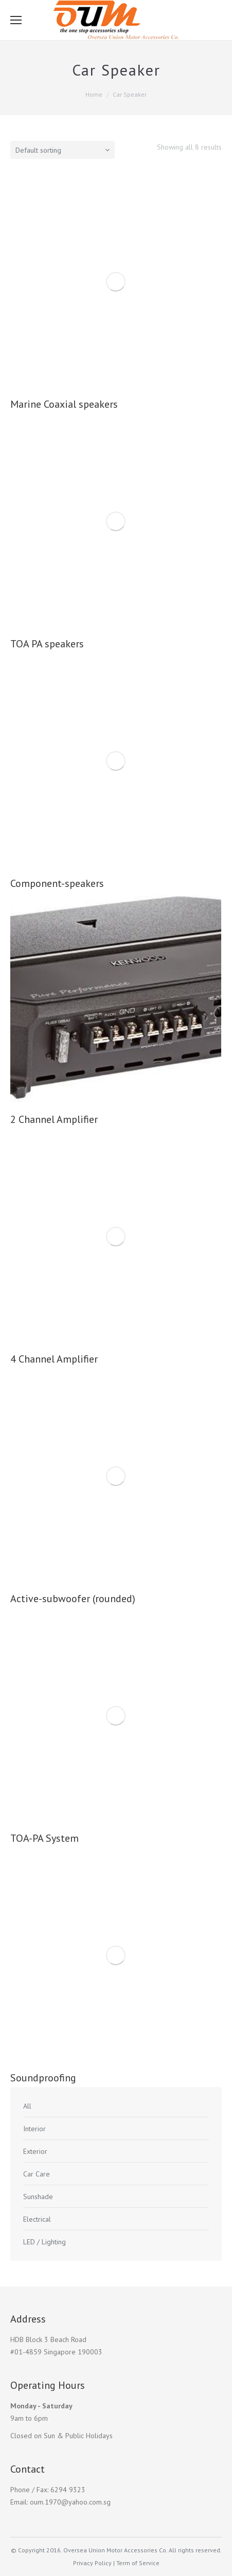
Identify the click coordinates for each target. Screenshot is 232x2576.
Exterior (35, 2151)
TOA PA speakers (47, 643)
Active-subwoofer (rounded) (72, 1598)
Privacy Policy (92, 2563)
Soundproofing (43, 2077)
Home (93, 94)
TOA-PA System (44, 1838)
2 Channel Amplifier (54, 1119)
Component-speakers (57, 883)
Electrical (37, 2219)
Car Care (36, 2174)
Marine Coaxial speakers (64, 404)
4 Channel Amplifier (54, 1359)
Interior (34, 2128)
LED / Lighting (44, 2241)
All (27, 2106)
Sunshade (38, 2196)
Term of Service (137, 2563)
